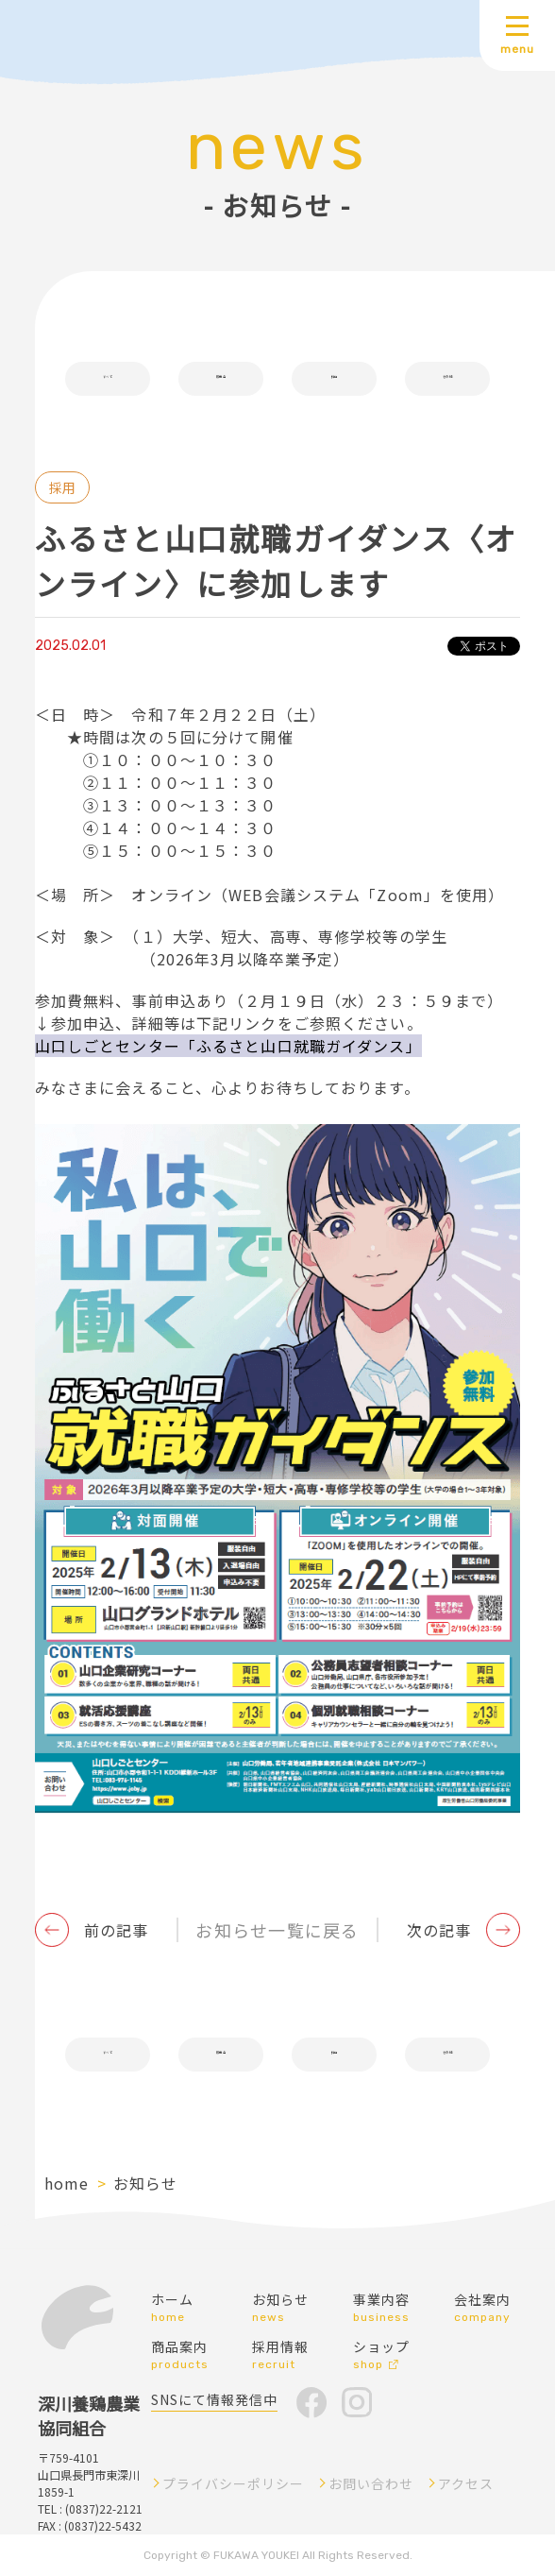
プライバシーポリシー (233, 2483)
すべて (107, 378)
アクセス (466, 2483)
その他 (447, 378)
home (66, 2183)
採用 (334, 378)
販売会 (220, 378)
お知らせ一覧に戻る (277, 1930)
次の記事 (439, 1930)
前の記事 (116, 1930)
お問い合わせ (370, 2483)
